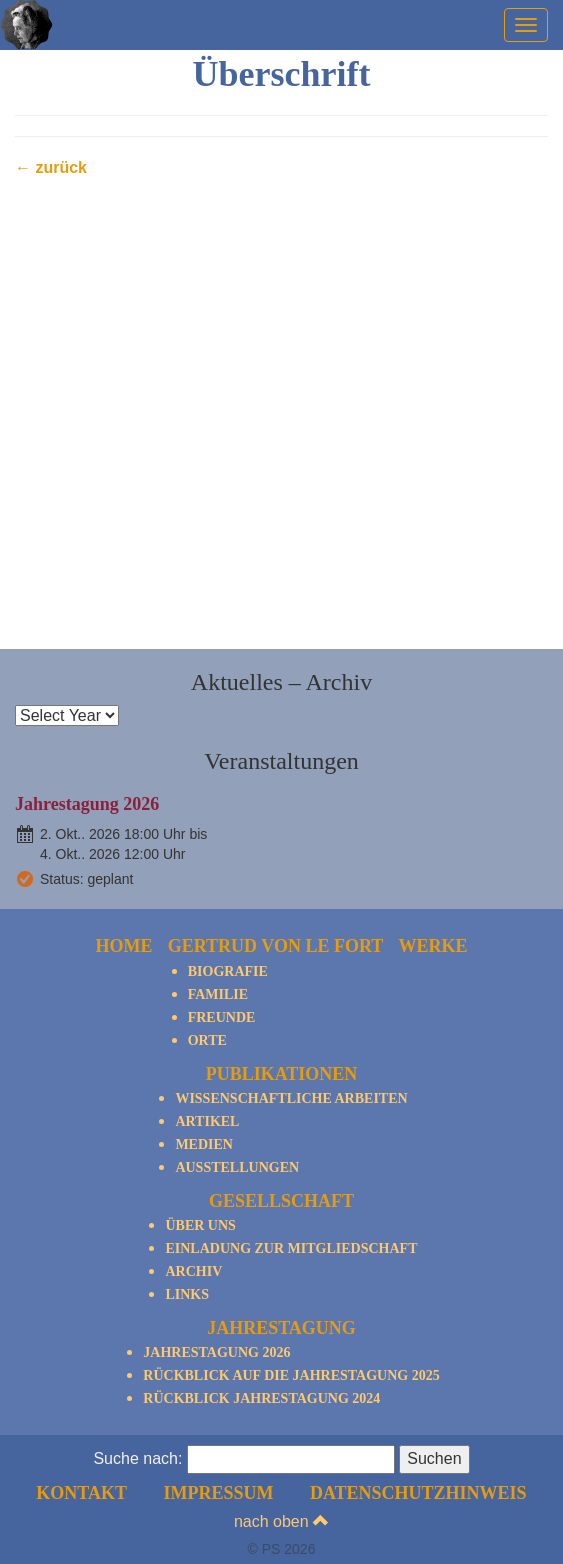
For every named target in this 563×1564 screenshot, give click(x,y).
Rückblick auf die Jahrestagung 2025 (291, 1375)
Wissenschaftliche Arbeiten (291, 1098)
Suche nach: (137, 1458)
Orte (207, 1040)
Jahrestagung (281, 1328)
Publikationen (282, 1074)
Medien (204, 1144)
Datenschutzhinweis (418, 1493)
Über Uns (200, 1225)
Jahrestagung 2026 (87, 804)
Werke (432, 946)
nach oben (281, 1521)
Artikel (207, 1121)
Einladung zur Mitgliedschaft (291, 1248)
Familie (218, 994)
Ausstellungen (237, 1167)
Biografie (228, 971)
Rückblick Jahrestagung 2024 (261, 1398)
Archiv (193, 1271)
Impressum (218, 1493)
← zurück (51, 167)
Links (187, 1294)
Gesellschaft (281, 1201)
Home (124, 946)
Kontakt (81, 1493)
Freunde (222, 1017)
